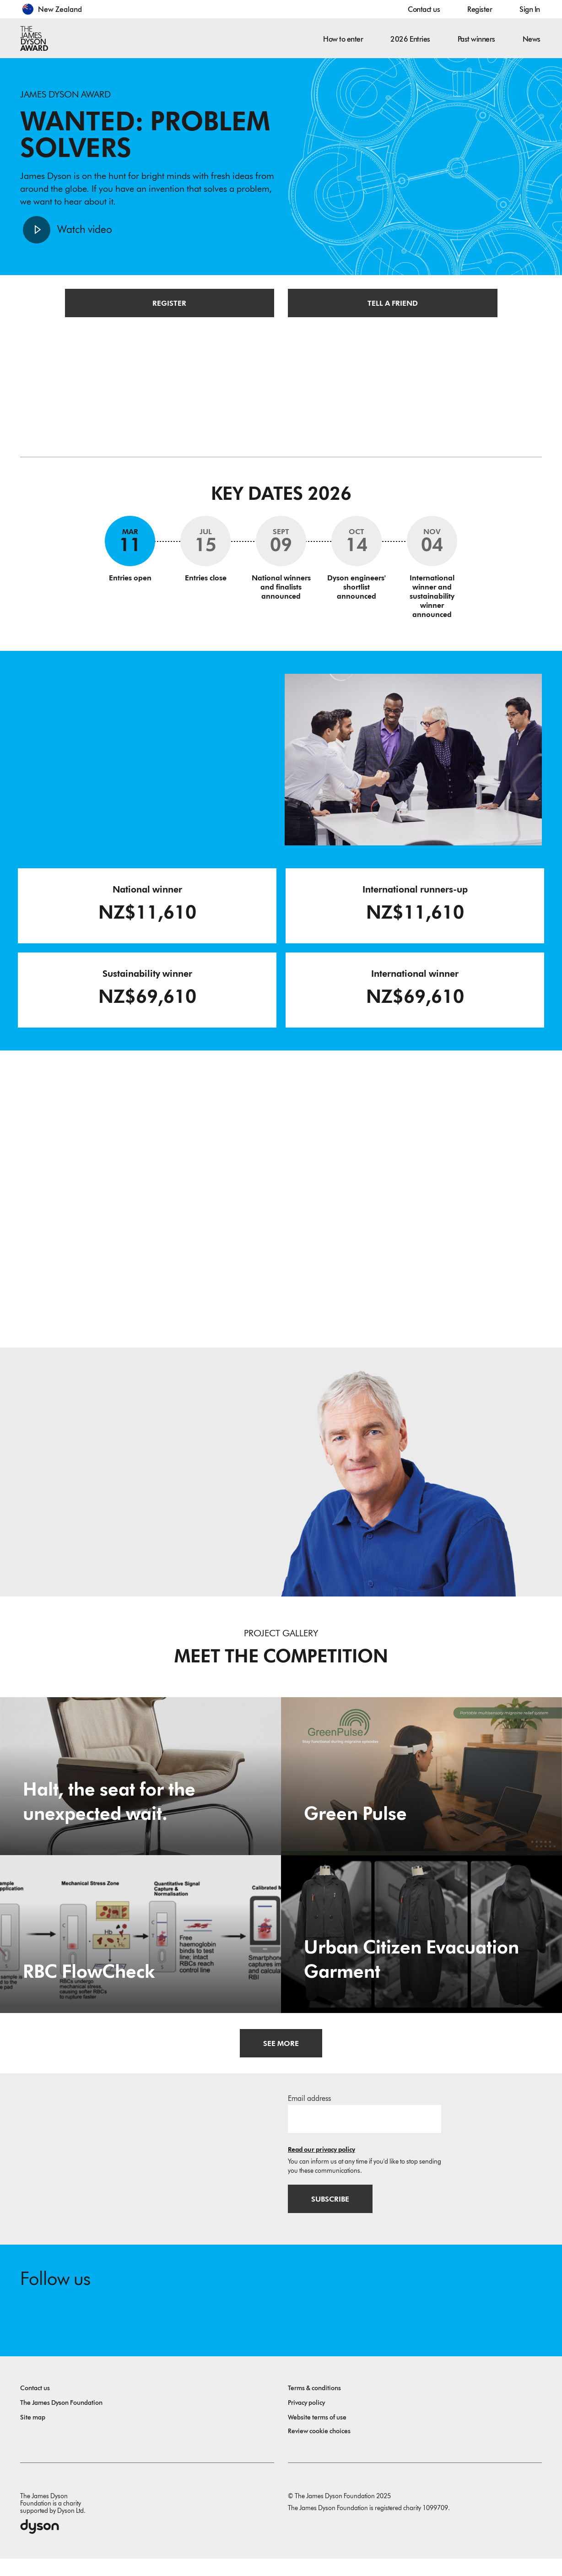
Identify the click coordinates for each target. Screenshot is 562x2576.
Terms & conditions (314, 2405)
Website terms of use (317, 2435)
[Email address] (364, 2131)
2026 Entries (410, 39)
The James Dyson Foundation (61, 2420)
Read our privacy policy (321, 2162)
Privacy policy (306, 2420)
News (531, 39)
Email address (309, 2111)
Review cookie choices (319, 2448)
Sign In (529, 9)
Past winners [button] (476, 39)
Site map (32, 2435)
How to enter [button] (343, 39)
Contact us (424, 9)
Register (479, 9)
